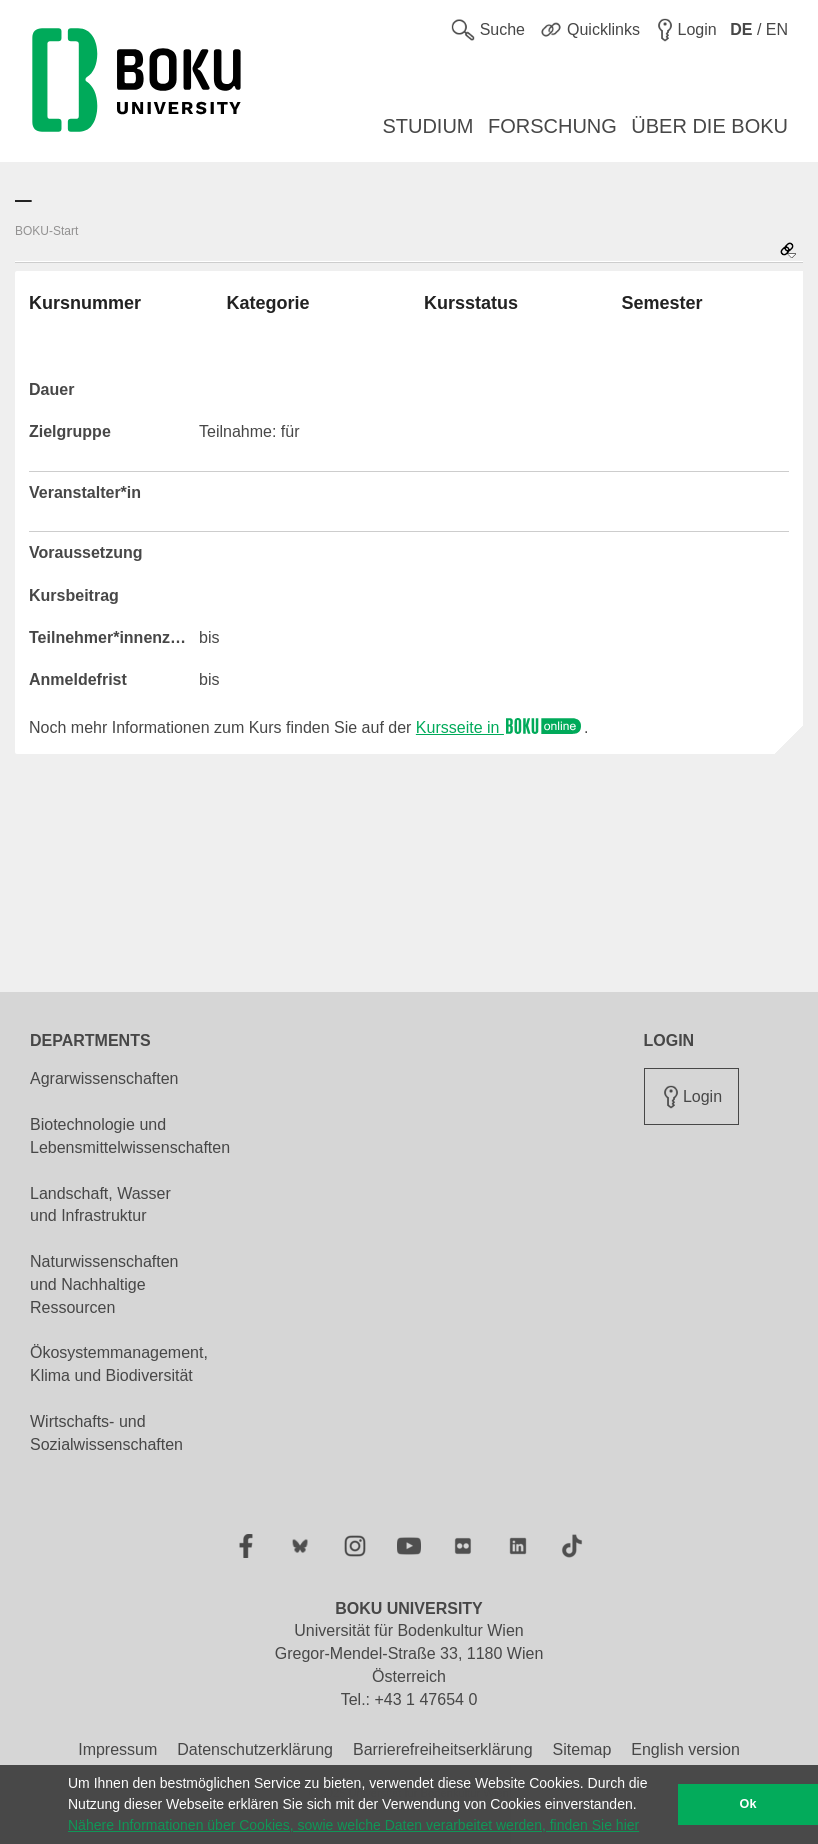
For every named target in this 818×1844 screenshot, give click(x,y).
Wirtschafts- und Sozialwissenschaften (106, 1433)
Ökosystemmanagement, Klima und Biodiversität (119, 1364)
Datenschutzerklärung (255, 1749)
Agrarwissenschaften (104, 1078)
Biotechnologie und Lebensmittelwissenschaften (130, 1136)
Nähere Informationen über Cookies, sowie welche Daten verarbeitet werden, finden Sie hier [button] (353, 1825)
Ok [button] (748, 1804)
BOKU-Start (46, 231)
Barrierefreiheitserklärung (443, 1749)
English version (685, 1749)
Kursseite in (500, 727)
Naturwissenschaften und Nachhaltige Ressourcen (104, 1284)
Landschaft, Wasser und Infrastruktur (100, 1205)
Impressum (117, 1749)
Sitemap (582, 1749)
